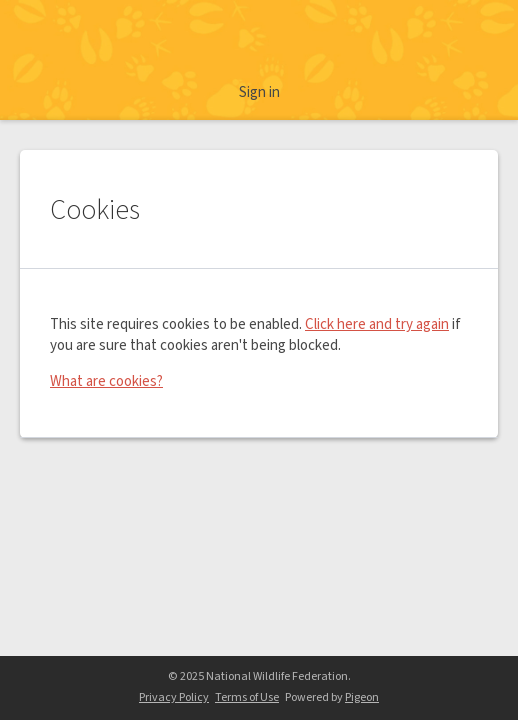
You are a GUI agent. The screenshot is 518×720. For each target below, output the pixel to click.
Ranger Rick (259, 42)
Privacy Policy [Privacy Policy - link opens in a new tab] (174, 697)
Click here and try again (377, 324)
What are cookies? (106, 381)
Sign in (259, 92)
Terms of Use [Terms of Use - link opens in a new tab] (247, 697)
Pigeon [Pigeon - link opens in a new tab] (362, 697)
